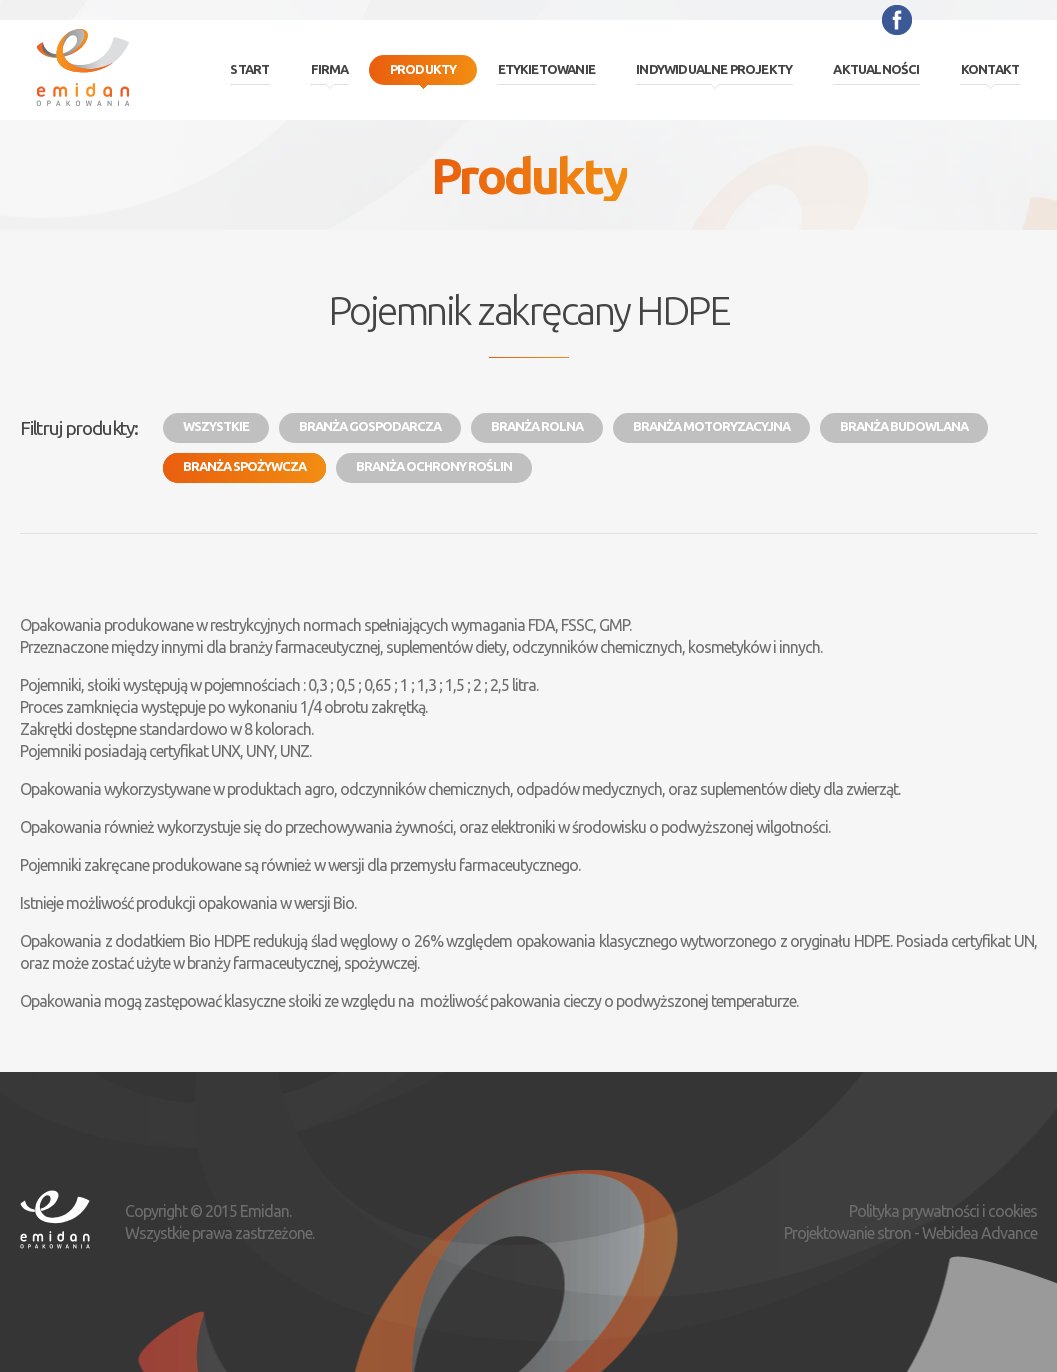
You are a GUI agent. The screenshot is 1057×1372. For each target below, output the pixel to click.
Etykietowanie (546, 69)
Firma (330, 69)
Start (249, 69)
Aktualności (876, 69)
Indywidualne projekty (714, 69)
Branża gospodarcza (370, 426)
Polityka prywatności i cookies (943, 1211)
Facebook (897, 20)
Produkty (423, 69)
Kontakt (990, 69)
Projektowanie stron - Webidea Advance (910, 1233)
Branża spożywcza (244, 466)
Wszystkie (216, 426)
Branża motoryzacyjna (711, 426)
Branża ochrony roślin (434, 466)
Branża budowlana (904, 426)
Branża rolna (537, 426)
